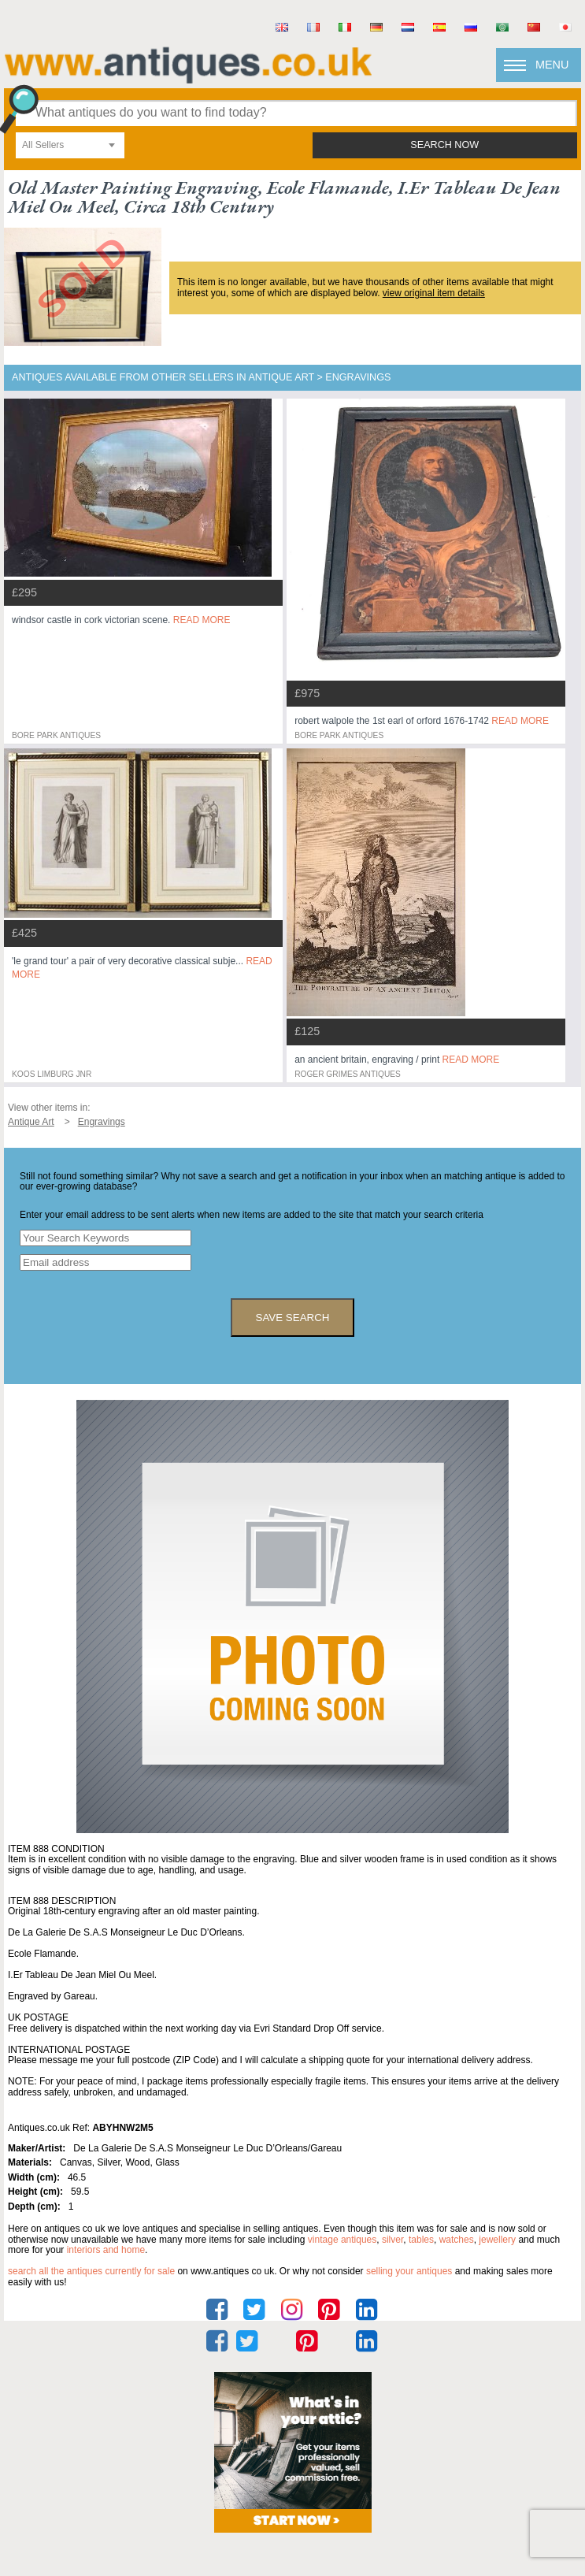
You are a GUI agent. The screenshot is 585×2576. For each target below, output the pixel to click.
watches (456, 2239)
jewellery (497, 2239)
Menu (551, 64)
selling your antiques (409, 2271)
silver (392, 2239)
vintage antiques (342, 2239)
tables (421, 2239)
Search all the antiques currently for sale (91, 2271)
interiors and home (106, 2249)
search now (444, 144)
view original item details (434, 293)
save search (293, 1317)
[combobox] (70, 145)
